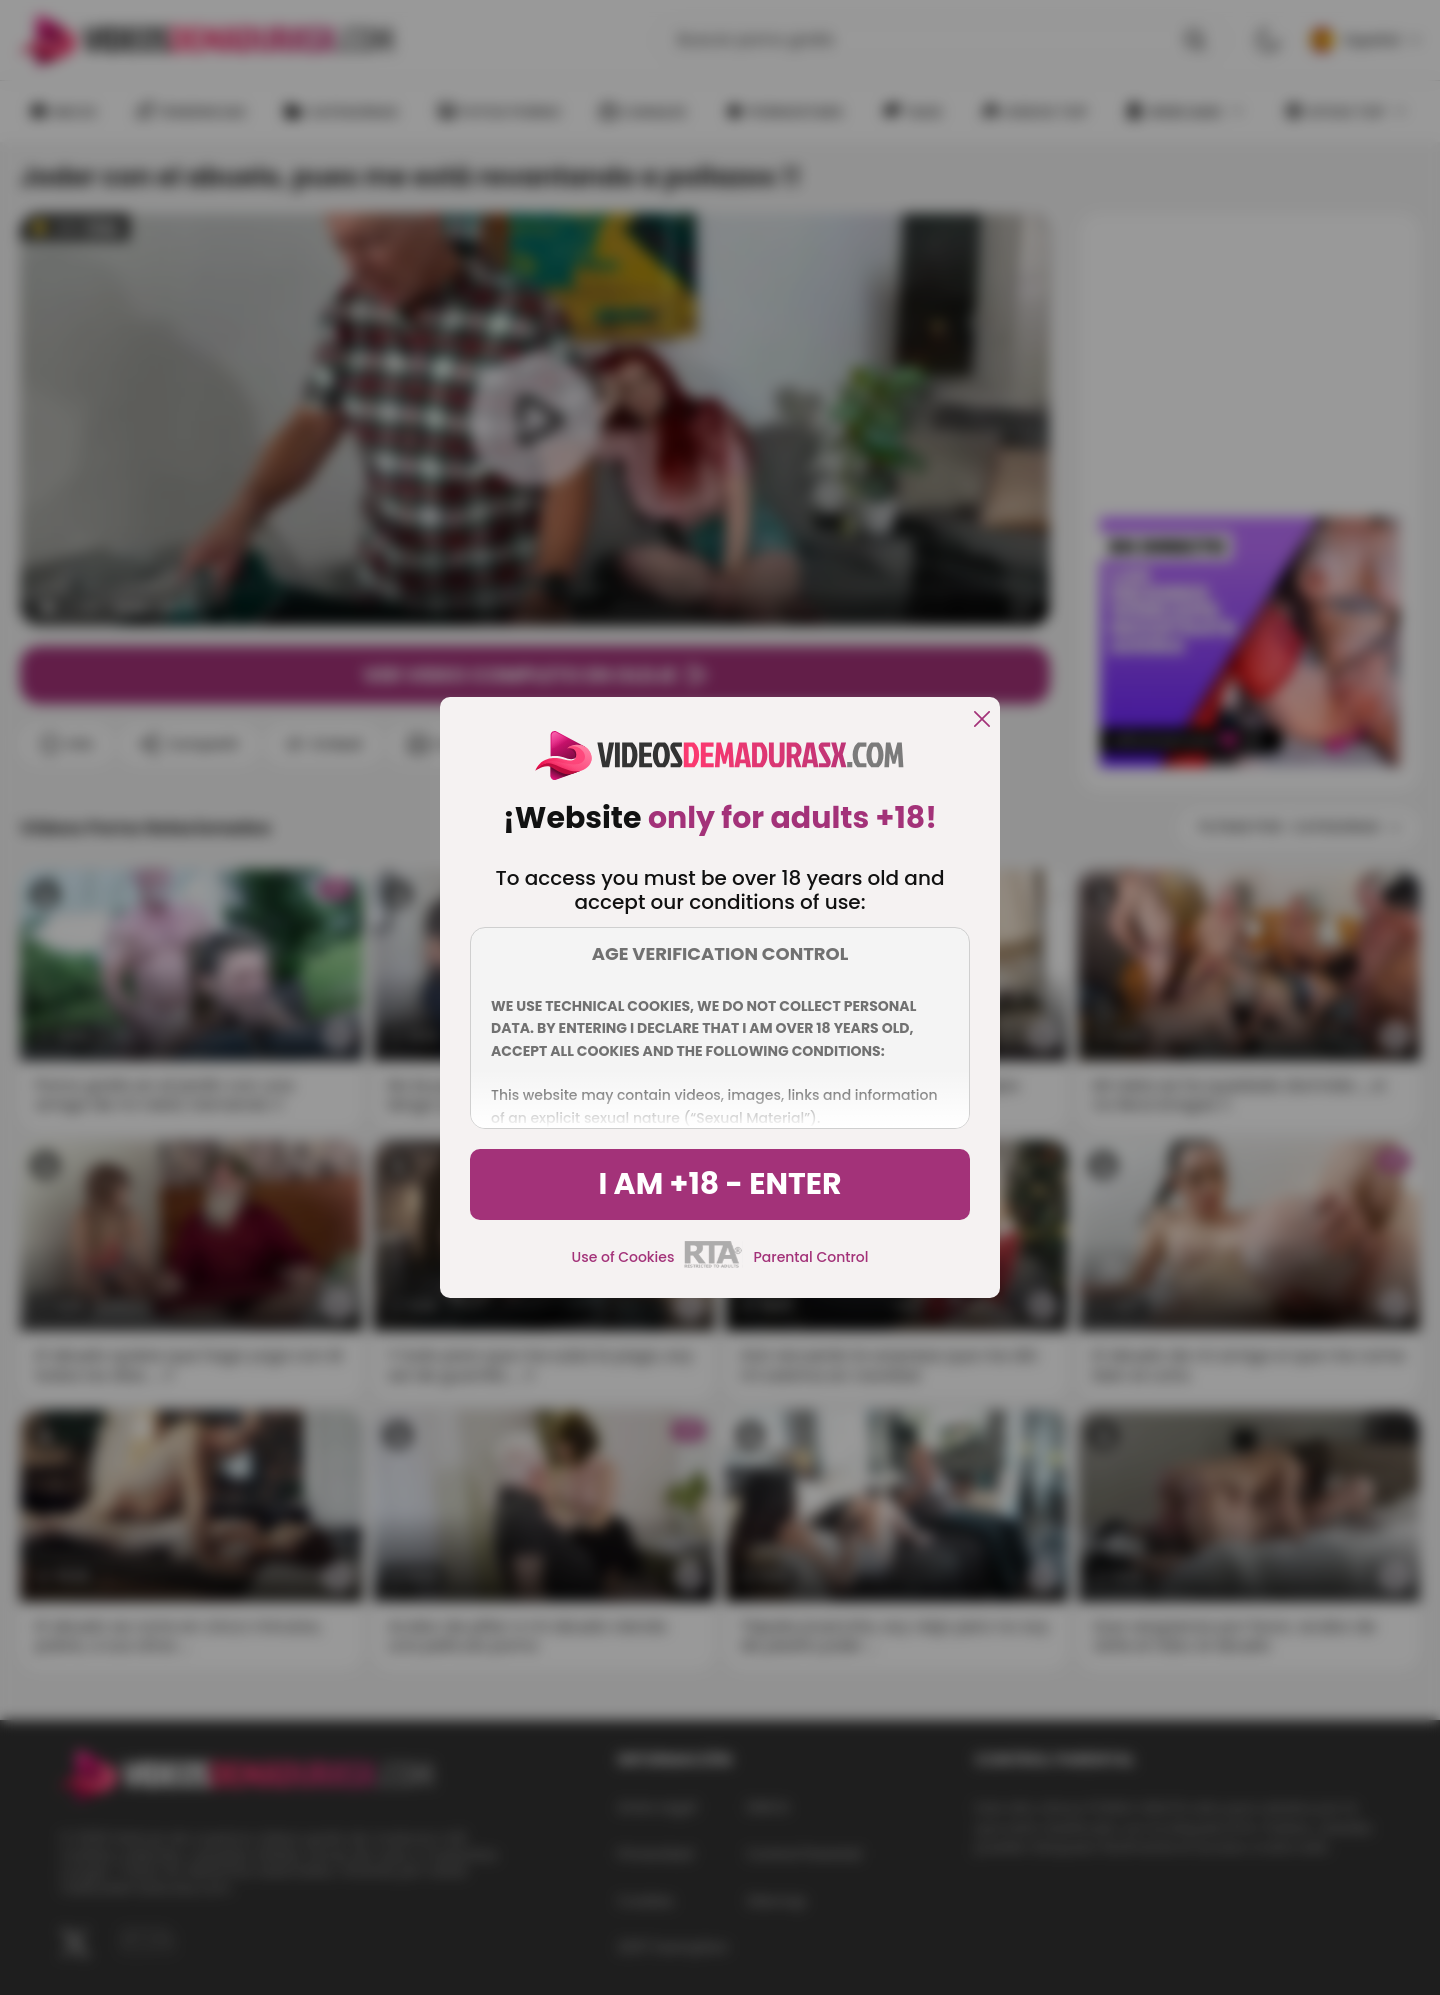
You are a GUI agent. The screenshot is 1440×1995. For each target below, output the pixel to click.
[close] (982, 720)
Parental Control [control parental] (810, 1257)
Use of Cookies (623, 1257)
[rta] (713, 1265)
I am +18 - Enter (719, 1184)
